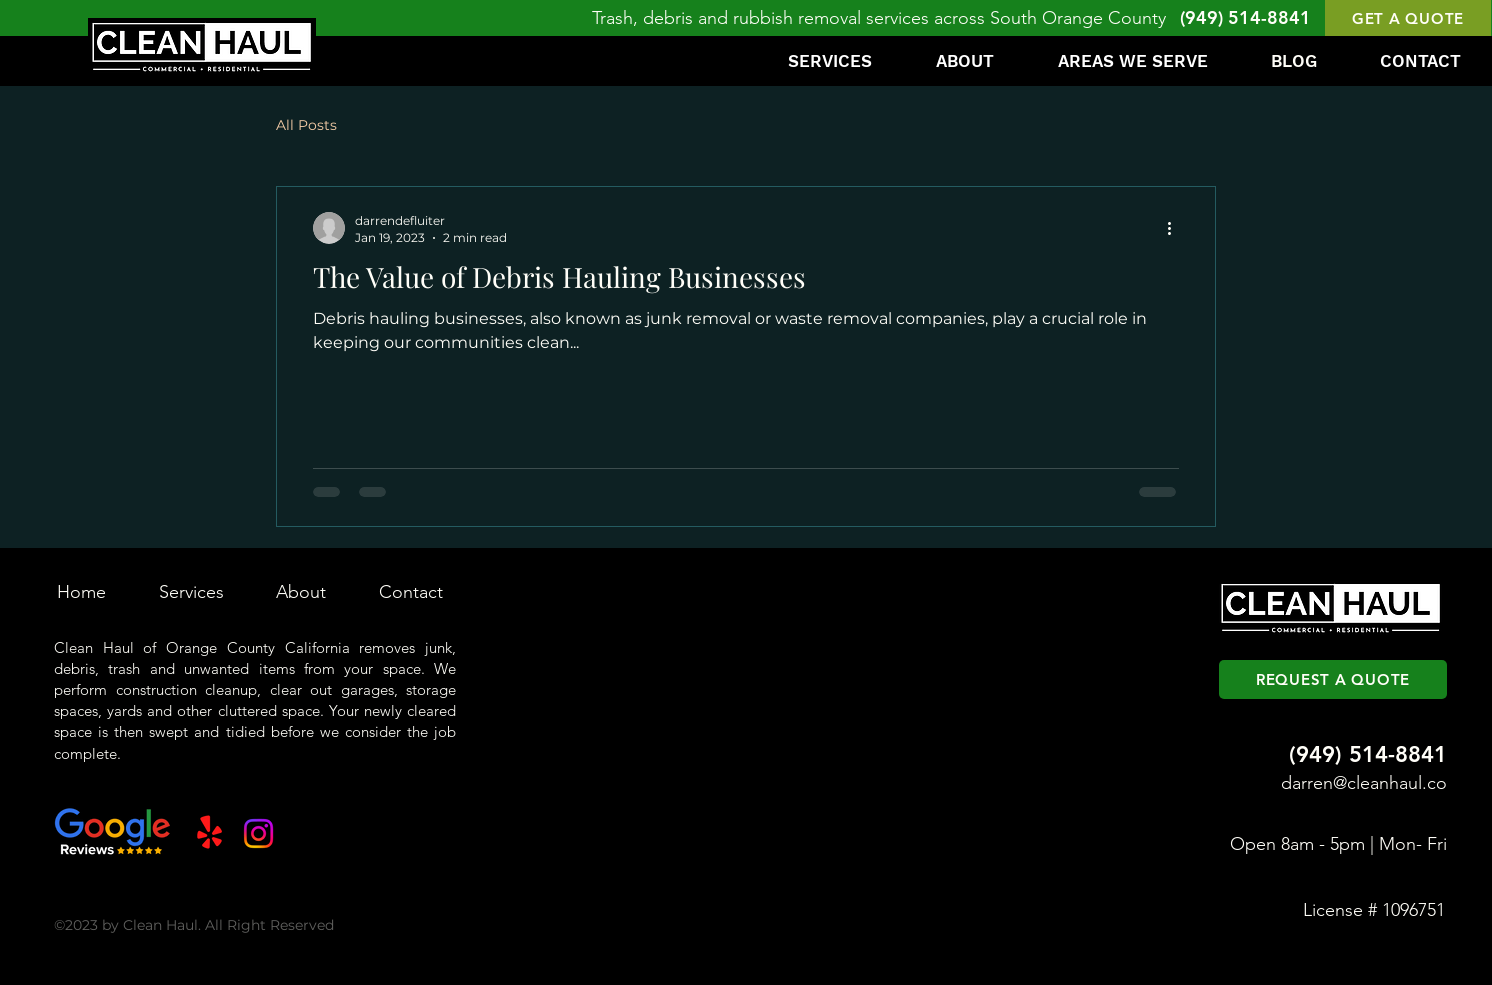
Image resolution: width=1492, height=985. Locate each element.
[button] (1408, 18)
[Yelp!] (209, 833)
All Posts (306, 125)
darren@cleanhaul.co (1364, 783)
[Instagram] (258, 833)
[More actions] (1176, 228)
